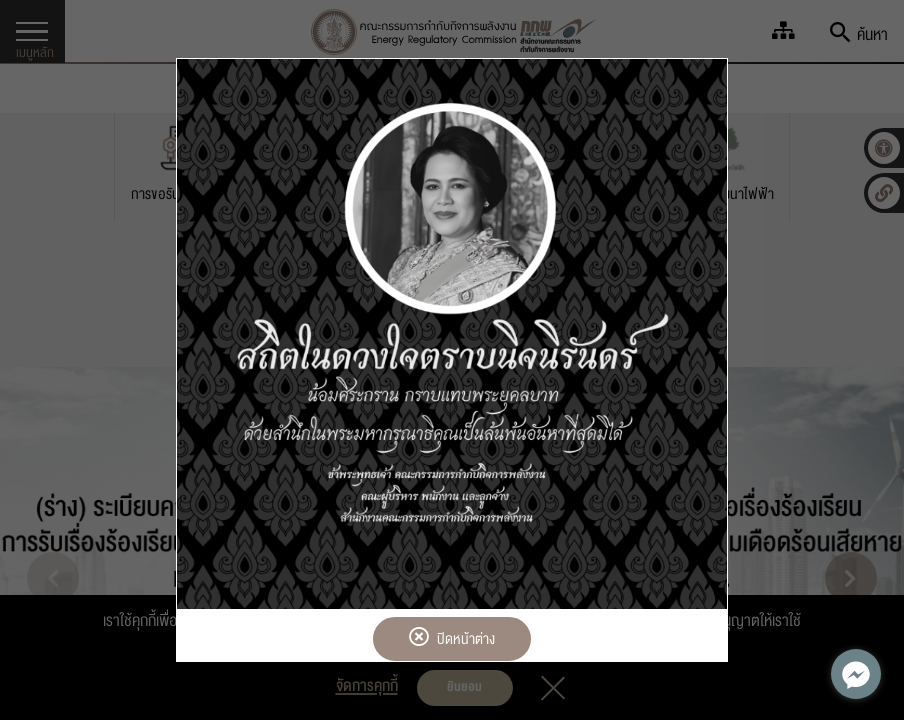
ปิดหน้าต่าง (452, 639)
